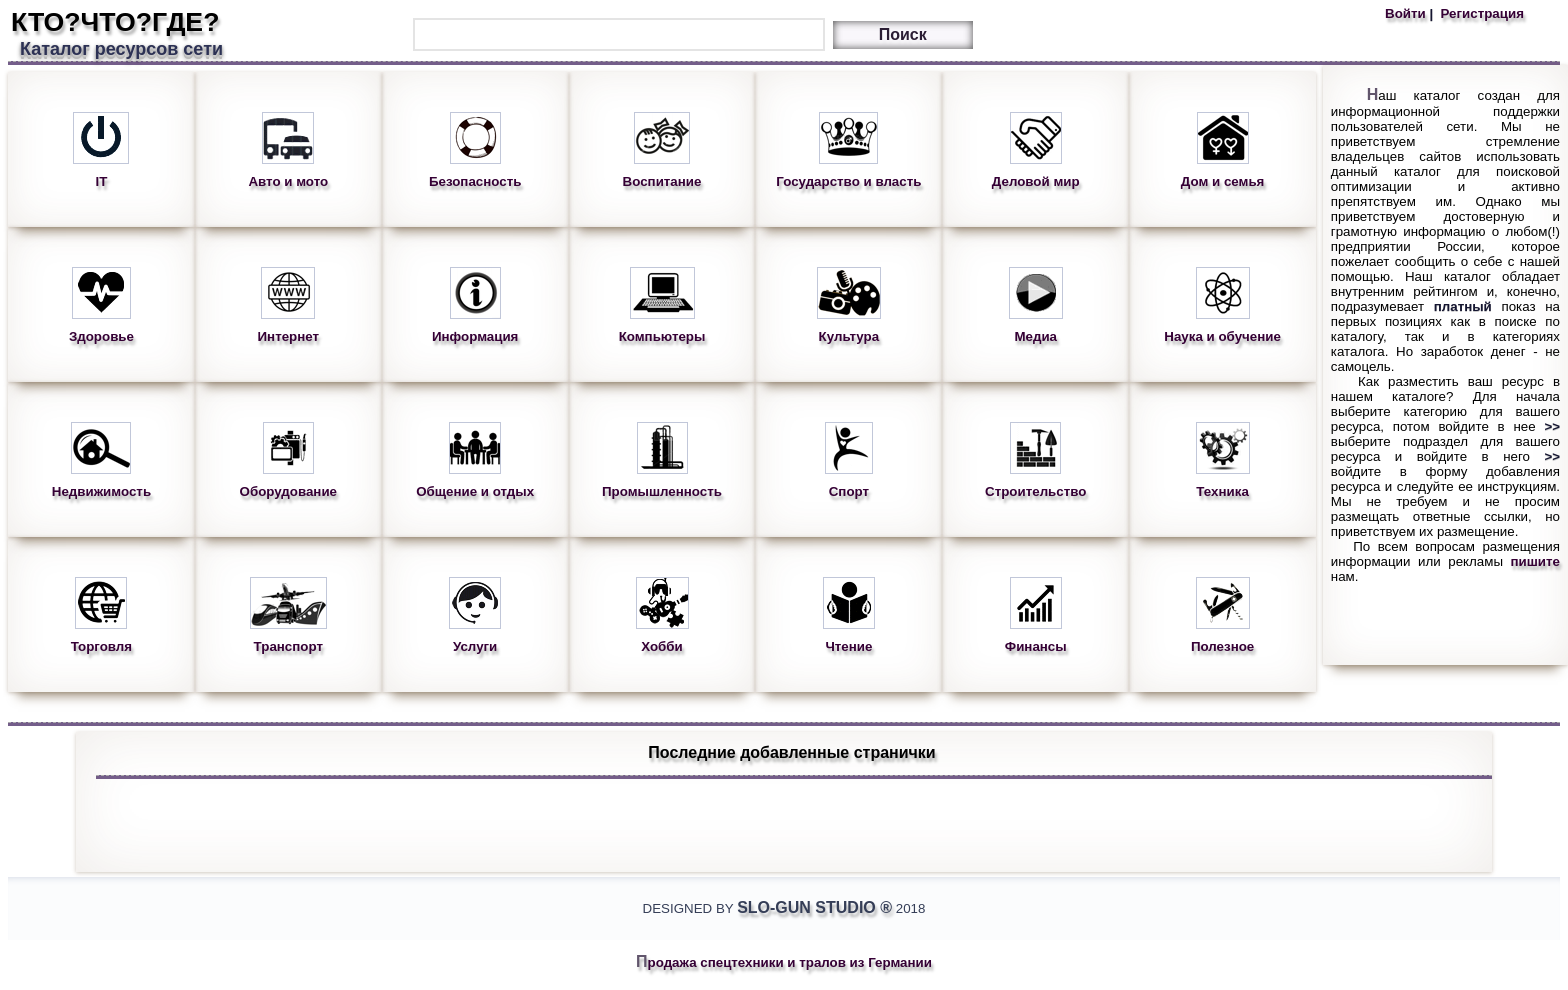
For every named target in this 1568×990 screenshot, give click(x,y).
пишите (1536, 561)
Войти (1407, 13)
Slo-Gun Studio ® (814, 907)
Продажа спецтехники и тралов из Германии (784, 962)
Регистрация (1480, 13)
